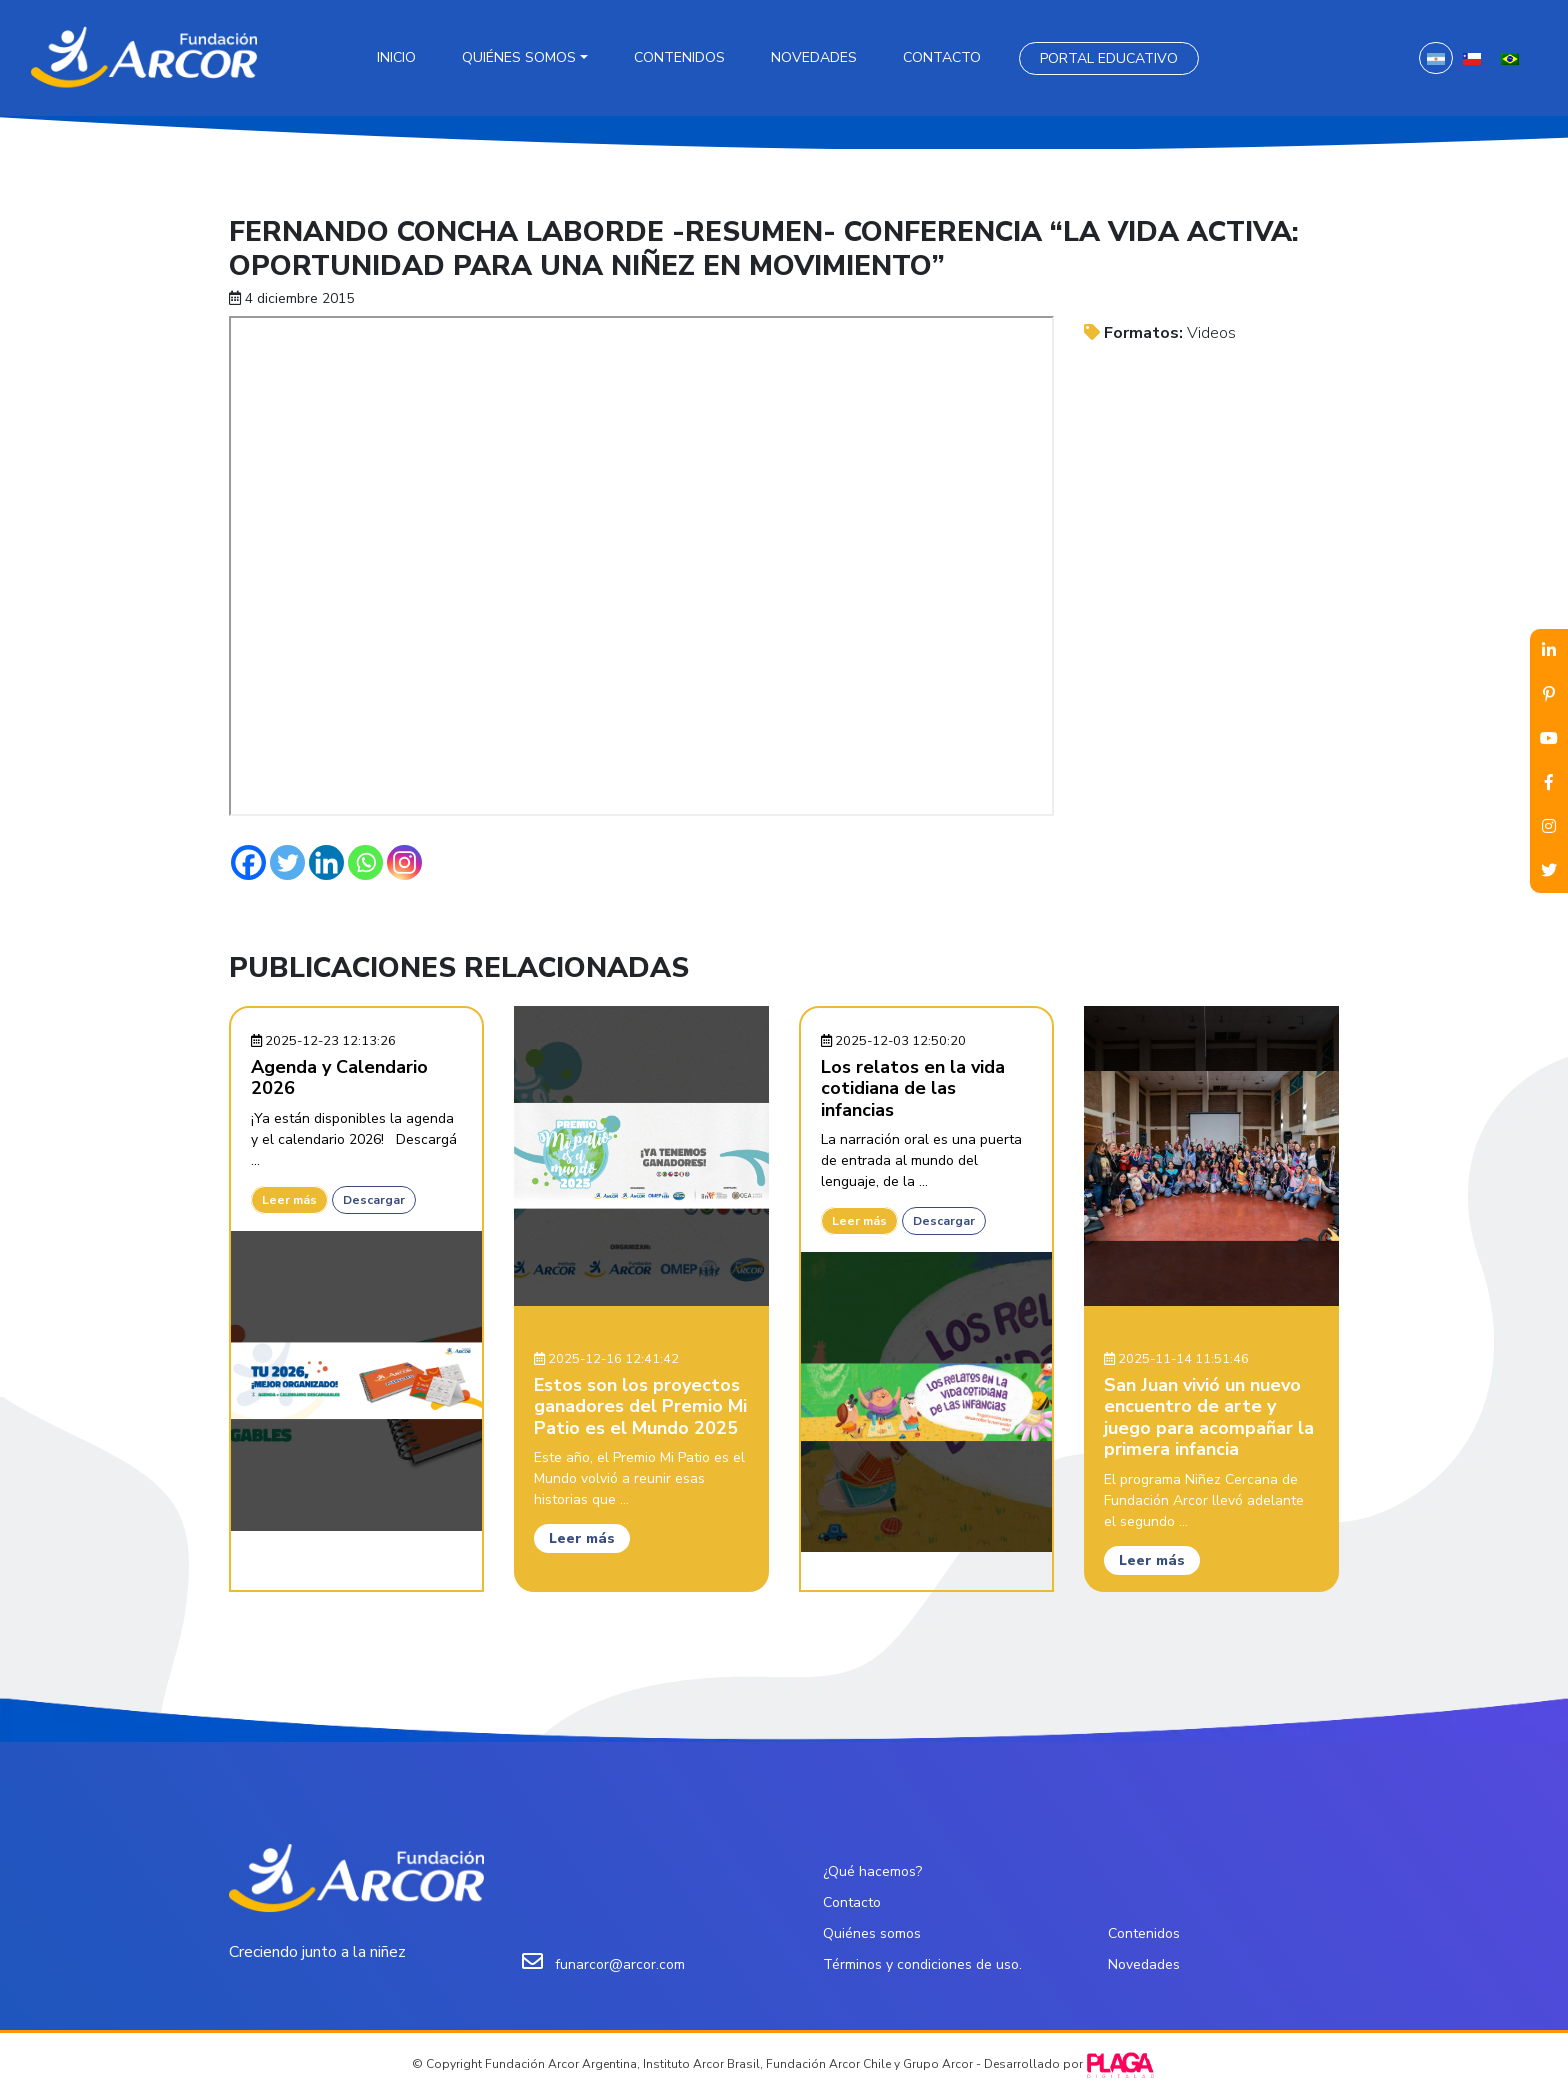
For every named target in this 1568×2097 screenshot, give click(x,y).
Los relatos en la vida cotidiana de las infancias (913, 1088)
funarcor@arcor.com (620, 1964)
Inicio (396, 57)
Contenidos (679, 57)
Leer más (289, 1200)
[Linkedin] (326, 862)
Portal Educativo (1109, 58)
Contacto (942, 57)
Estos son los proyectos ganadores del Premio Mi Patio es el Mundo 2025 (640, 1406)
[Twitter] (287, 862)
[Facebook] (248, 862)
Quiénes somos (519, 57)
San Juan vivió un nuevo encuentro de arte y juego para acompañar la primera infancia (1209, 1417)
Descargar (374, 1200)
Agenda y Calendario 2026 (339, 1078)
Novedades (814, 57)
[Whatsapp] (365, 862)
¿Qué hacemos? (872, 1871)
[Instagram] (404, 862)
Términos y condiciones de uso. (922, 1964)
